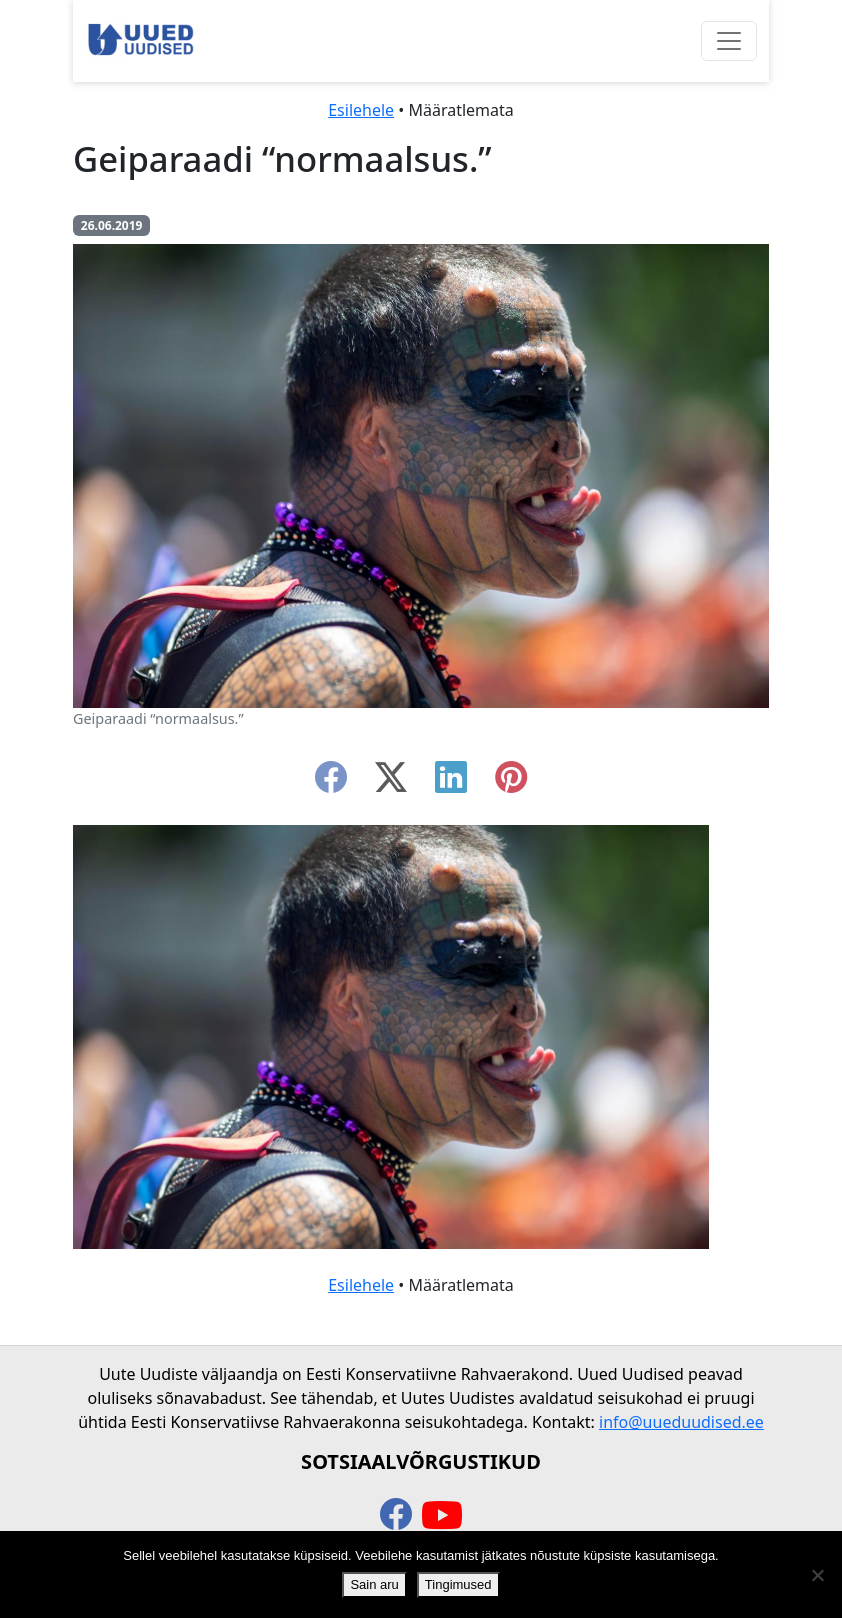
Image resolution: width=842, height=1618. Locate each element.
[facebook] (331, 783)
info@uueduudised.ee (681, 1422)
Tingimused (458, 1584)
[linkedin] (451, 783)
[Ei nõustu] (817, 1575)
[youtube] (442, 1516)
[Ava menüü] (729, 41)
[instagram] (511, 783)
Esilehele (361, 110)
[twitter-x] (391, 783)
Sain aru (374, 1584)
